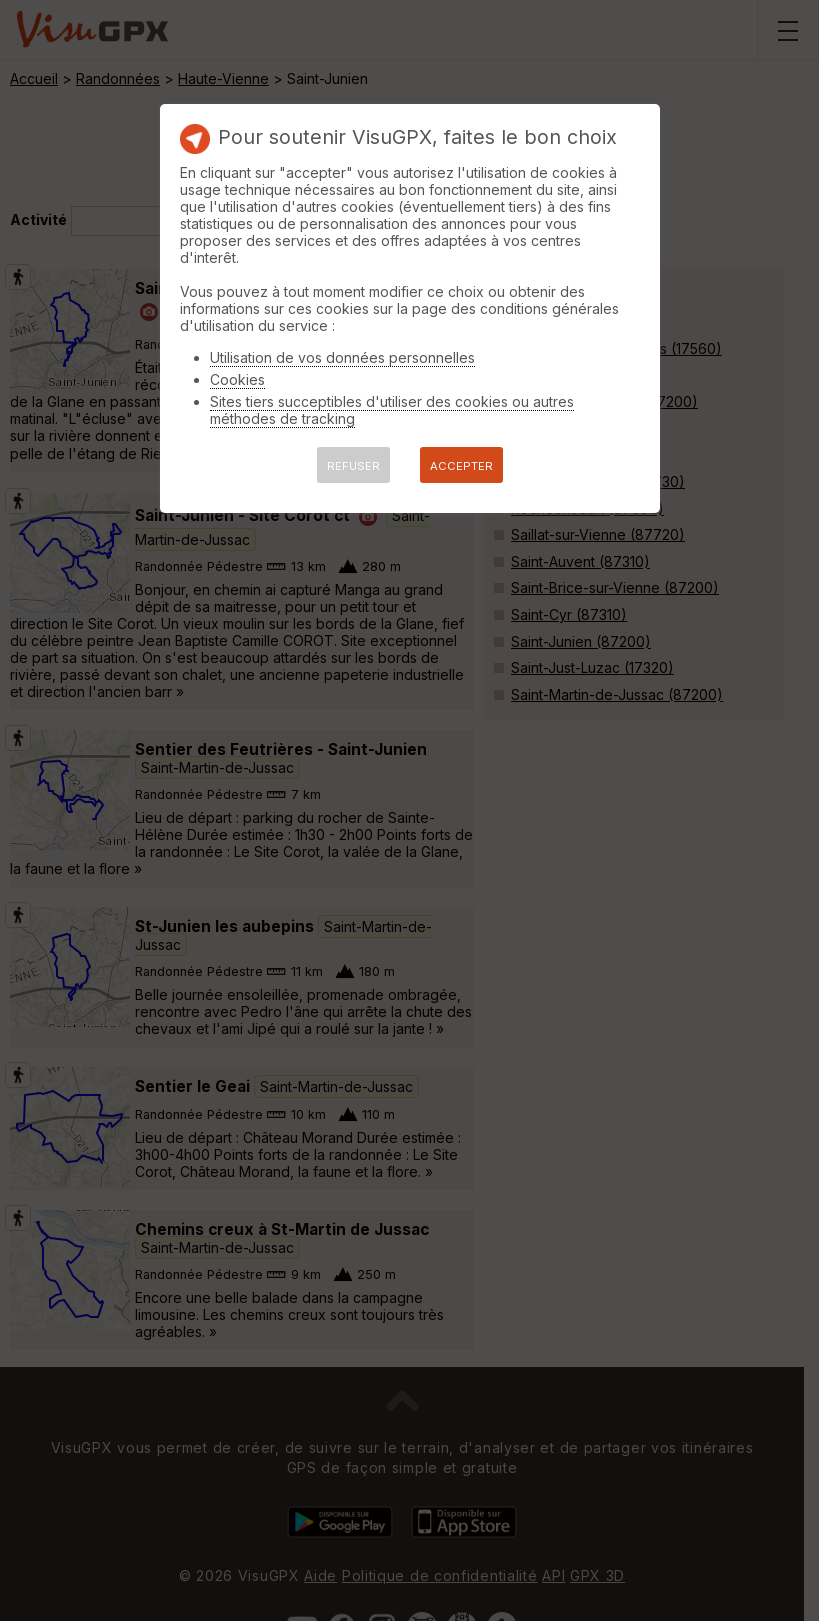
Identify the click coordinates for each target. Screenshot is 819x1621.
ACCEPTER (461, 466)
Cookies (237, 379)
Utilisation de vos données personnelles (342, 357)
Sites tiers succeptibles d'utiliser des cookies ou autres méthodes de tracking (392, 410)
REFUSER (353, 466)
